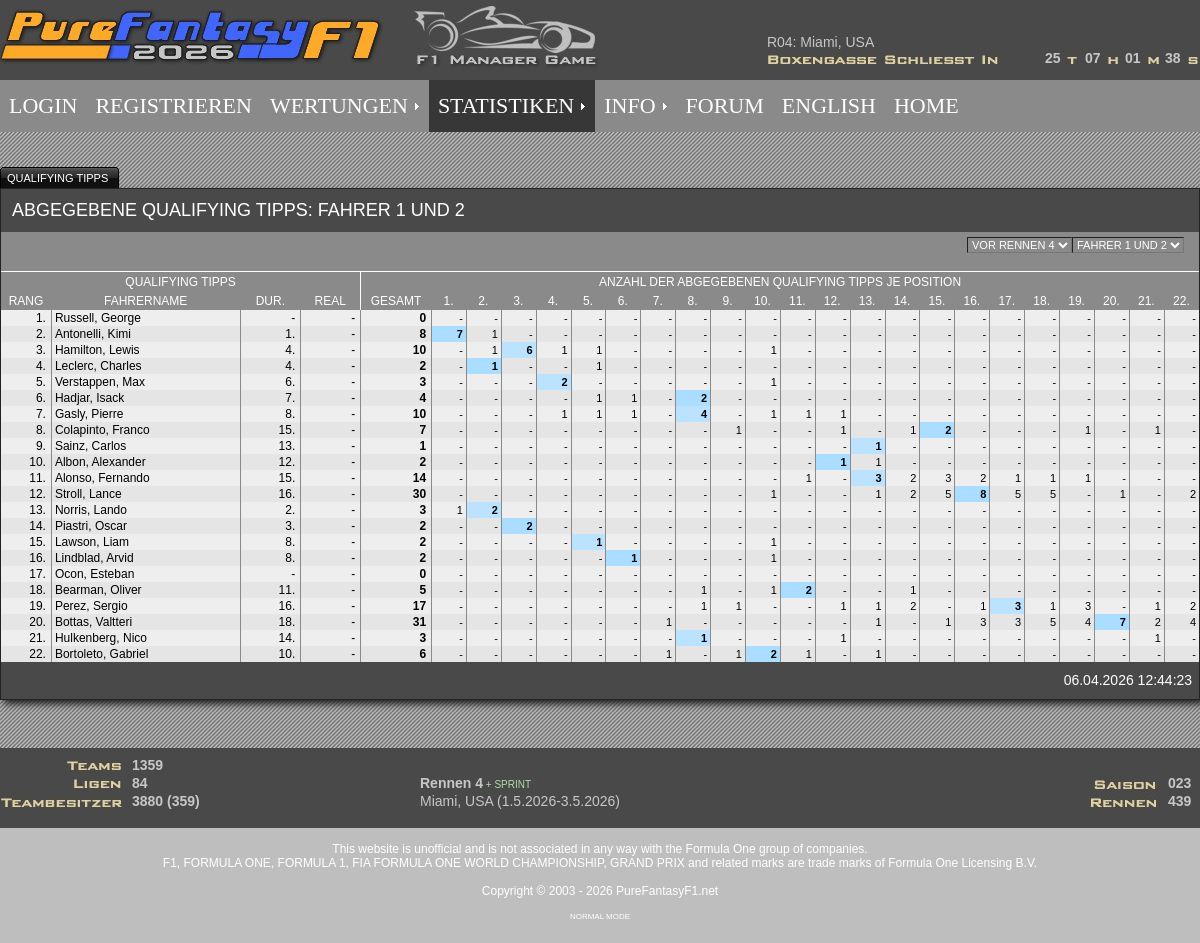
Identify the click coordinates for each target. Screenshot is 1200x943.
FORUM (725, 105)
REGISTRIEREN (173, 105)
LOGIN (43, 105)
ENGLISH (829, 105)
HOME (926, 105)
